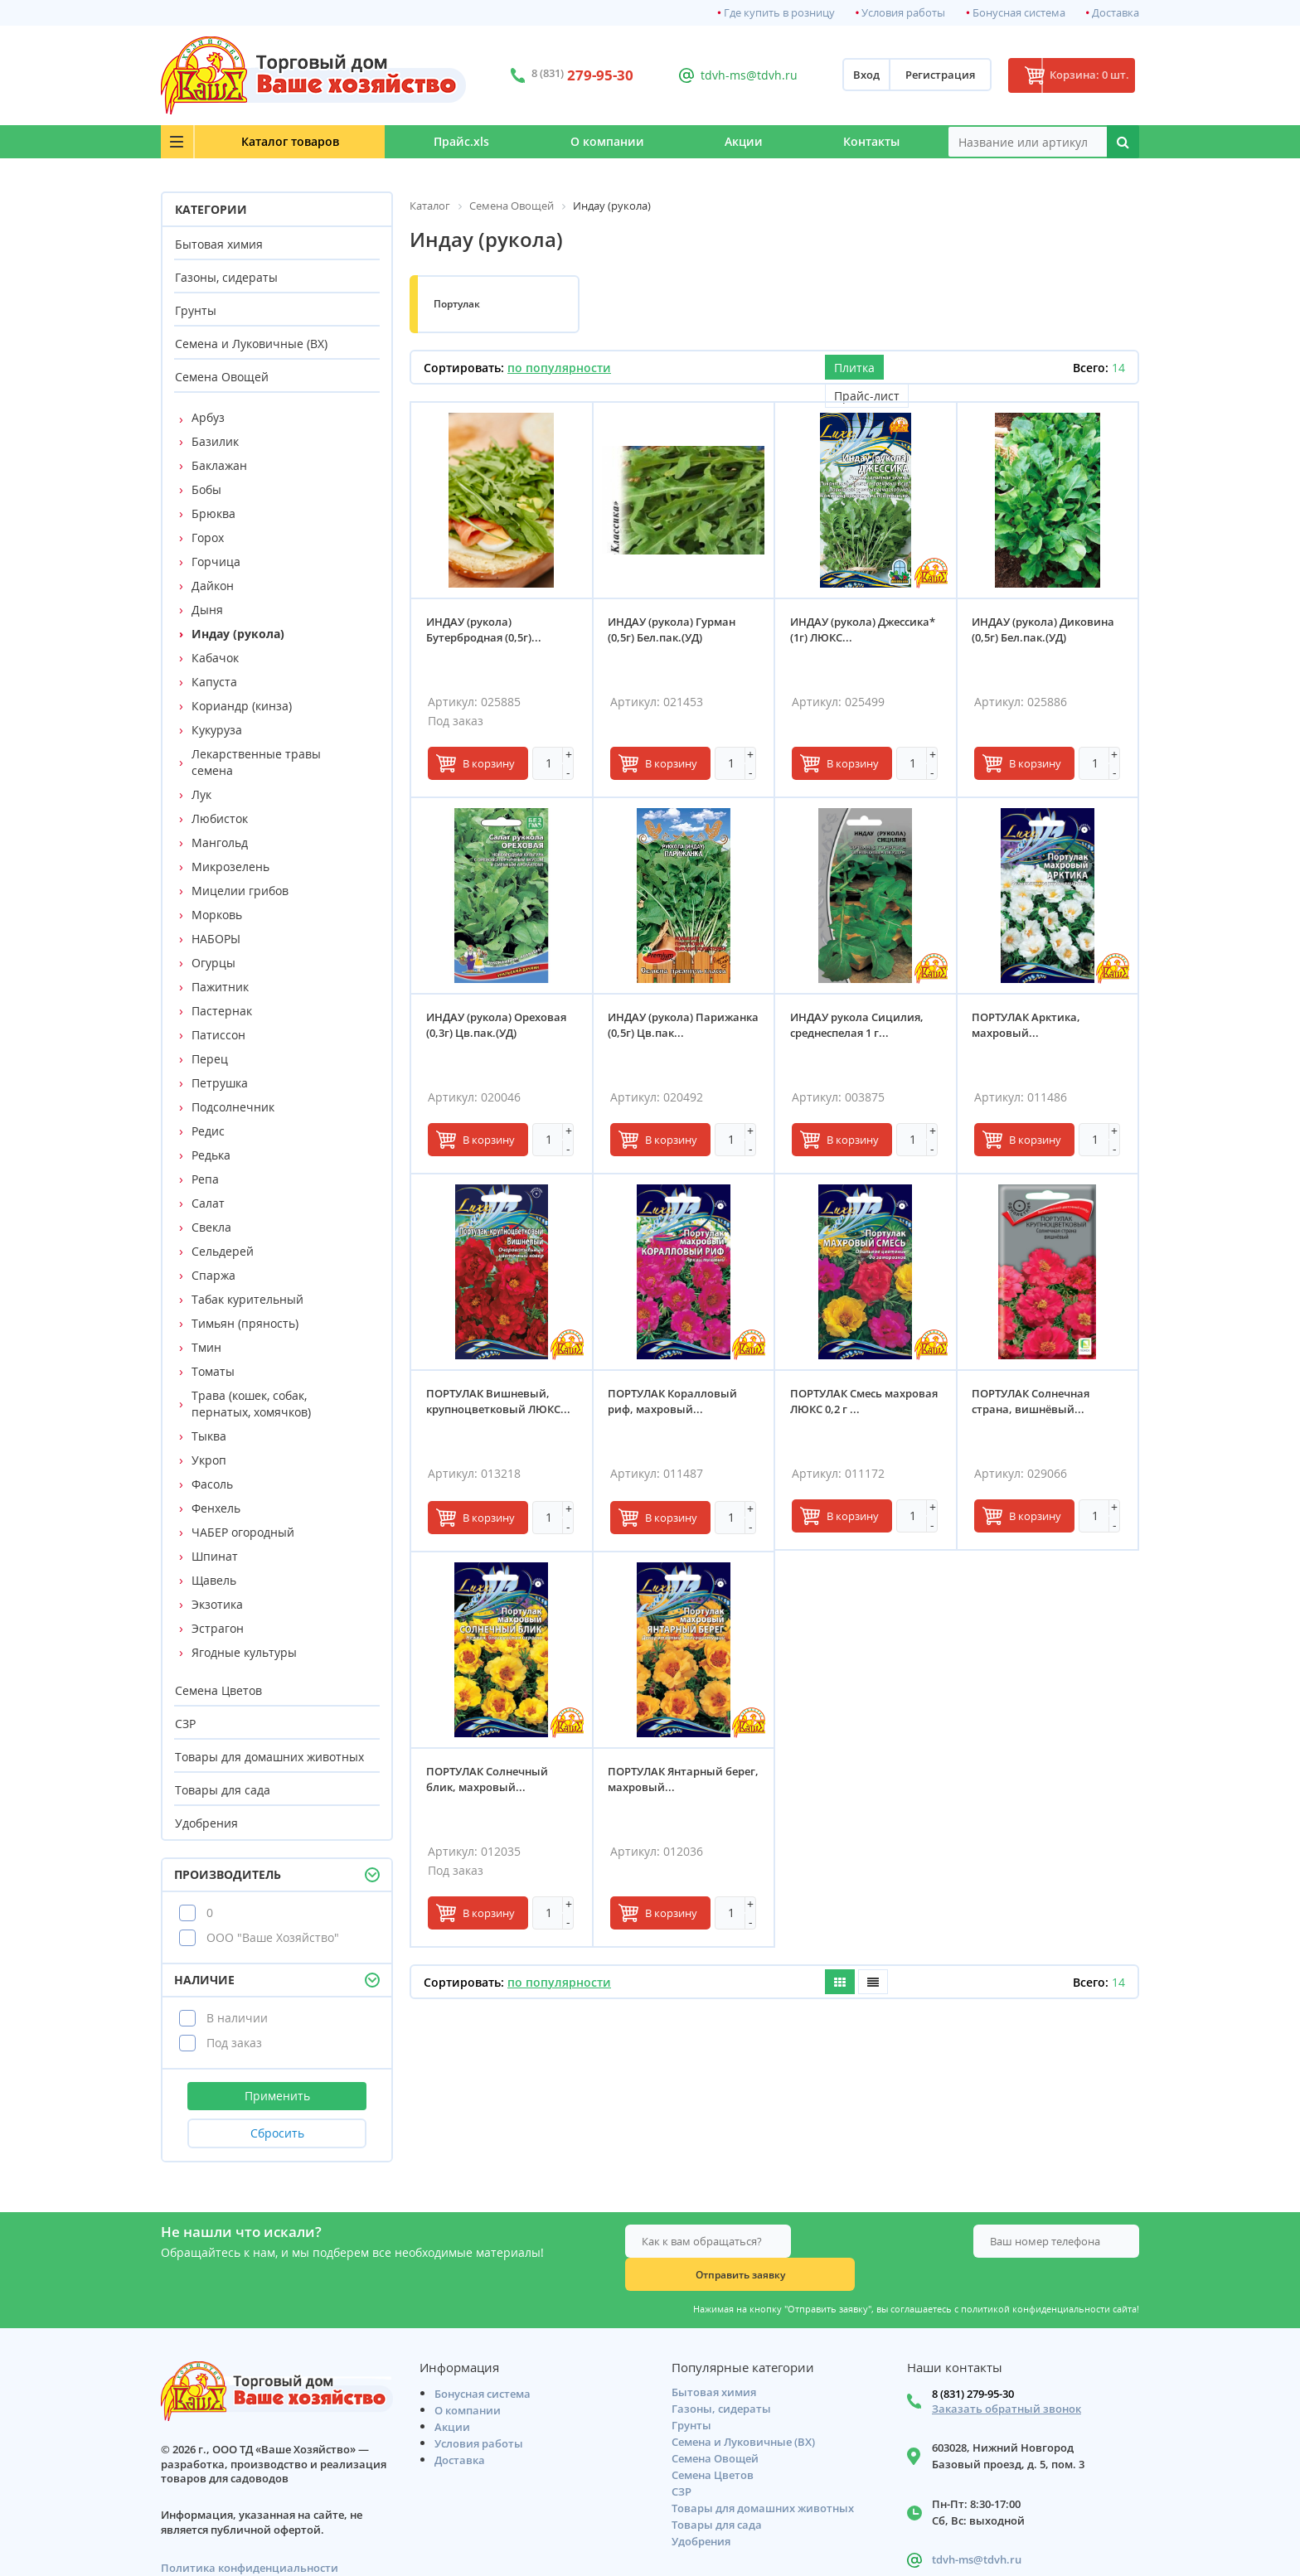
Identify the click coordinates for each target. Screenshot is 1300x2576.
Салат (208, 1203)
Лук (201, 794)
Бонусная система (1019, 13)
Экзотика (217, 1604)
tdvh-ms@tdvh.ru (732, 75)
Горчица (216, 561)
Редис (208, 1131)
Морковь (217, 914)
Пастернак (222, 1011)
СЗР (185, 1723)
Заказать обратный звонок (1006, 2379)
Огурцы (213, 963)
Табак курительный (247, 1299)
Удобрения (206, 1823)
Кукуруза (217, 730)
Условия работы (903, 13)
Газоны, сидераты (226, 277)
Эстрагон (218, 1628)
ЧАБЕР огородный (243, 1532)
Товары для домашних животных (269, 1757)
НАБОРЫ (216, 939)
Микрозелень (230, 866)
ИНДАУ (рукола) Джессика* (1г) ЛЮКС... (864, 631)
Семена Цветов (218, 1690)
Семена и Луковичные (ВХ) (251, 343)
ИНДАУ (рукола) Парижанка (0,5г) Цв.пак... (681, 1026)
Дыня (207, 609)
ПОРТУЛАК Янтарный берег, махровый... (667, 1780)
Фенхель (216, 1508)
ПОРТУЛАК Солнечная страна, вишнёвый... (1033, 1402)
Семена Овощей (222, 377)
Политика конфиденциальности (249, 2538)
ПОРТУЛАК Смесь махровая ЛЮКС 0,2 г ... (854, 1402)
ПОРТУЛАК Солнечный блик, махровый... (489, 1780)
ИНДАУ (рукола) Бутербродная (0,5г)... (485, 631)
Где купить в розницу (779, 13)
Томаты (213, 1371)
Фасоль (212, 1484)
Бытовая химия (219, 244)
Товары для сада (222, 1790)
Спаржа (213, 1275)
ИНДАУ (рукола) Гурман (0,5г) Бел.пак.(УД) (674, 631)
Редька (211, 1155)
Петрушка (220, 1083)
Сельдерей (223, 1251)
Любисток (220, 818)
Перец (210, 1059)
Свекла (211, 1227)
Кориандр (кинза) (242, 706)
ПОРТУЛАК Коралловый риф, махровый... (675, 1402)
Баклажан (219, 465)
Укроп (209, 1460)
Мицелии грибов (240, 890)
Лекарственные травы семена (256, 762)
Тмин (206, 1347)
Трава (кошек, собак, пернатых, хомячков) (251, 1403)
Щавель (214, 1580)
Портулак (457, 304)
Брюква (213, 513)
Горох (208, 537)
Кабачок (215, 658)
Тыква (209, 1436)
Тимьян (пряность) (245, 1323)
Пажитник (220, 987)
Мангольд (220, 842)
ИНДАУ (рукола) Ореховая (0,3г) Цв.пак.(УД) (498, 1026)
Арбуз (208, 417)
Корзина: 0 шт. (1077, 75)
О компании (571, 141)
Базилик (215, 441)
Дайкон (213, 585)
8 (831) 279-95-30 (973, 2363)
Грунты (195, 310)
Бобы (206, 489)
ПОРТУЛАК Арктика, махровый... (1028, 1026)
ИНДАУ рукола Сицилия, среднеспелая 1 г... (858, 1026)
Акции (722, 141)
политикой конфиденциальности (1035, 2276)
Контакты (865, 141)
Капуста (214, 682)
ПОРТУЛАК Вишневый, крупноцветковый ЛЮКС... (500, 1402)
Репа (205, 1179)
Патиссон (218, 1035)
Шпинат (215, 1556)
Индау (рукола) (238, 634)
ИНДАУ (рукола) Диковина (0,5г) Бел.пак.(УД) (1045, 631)
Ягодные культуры (244, 1652)
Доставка (1115, 13)
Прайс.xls (411, 141)
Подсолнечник (233, 1107)
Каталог (261, 141)
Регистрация (916, 75)
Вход (842, 75)
